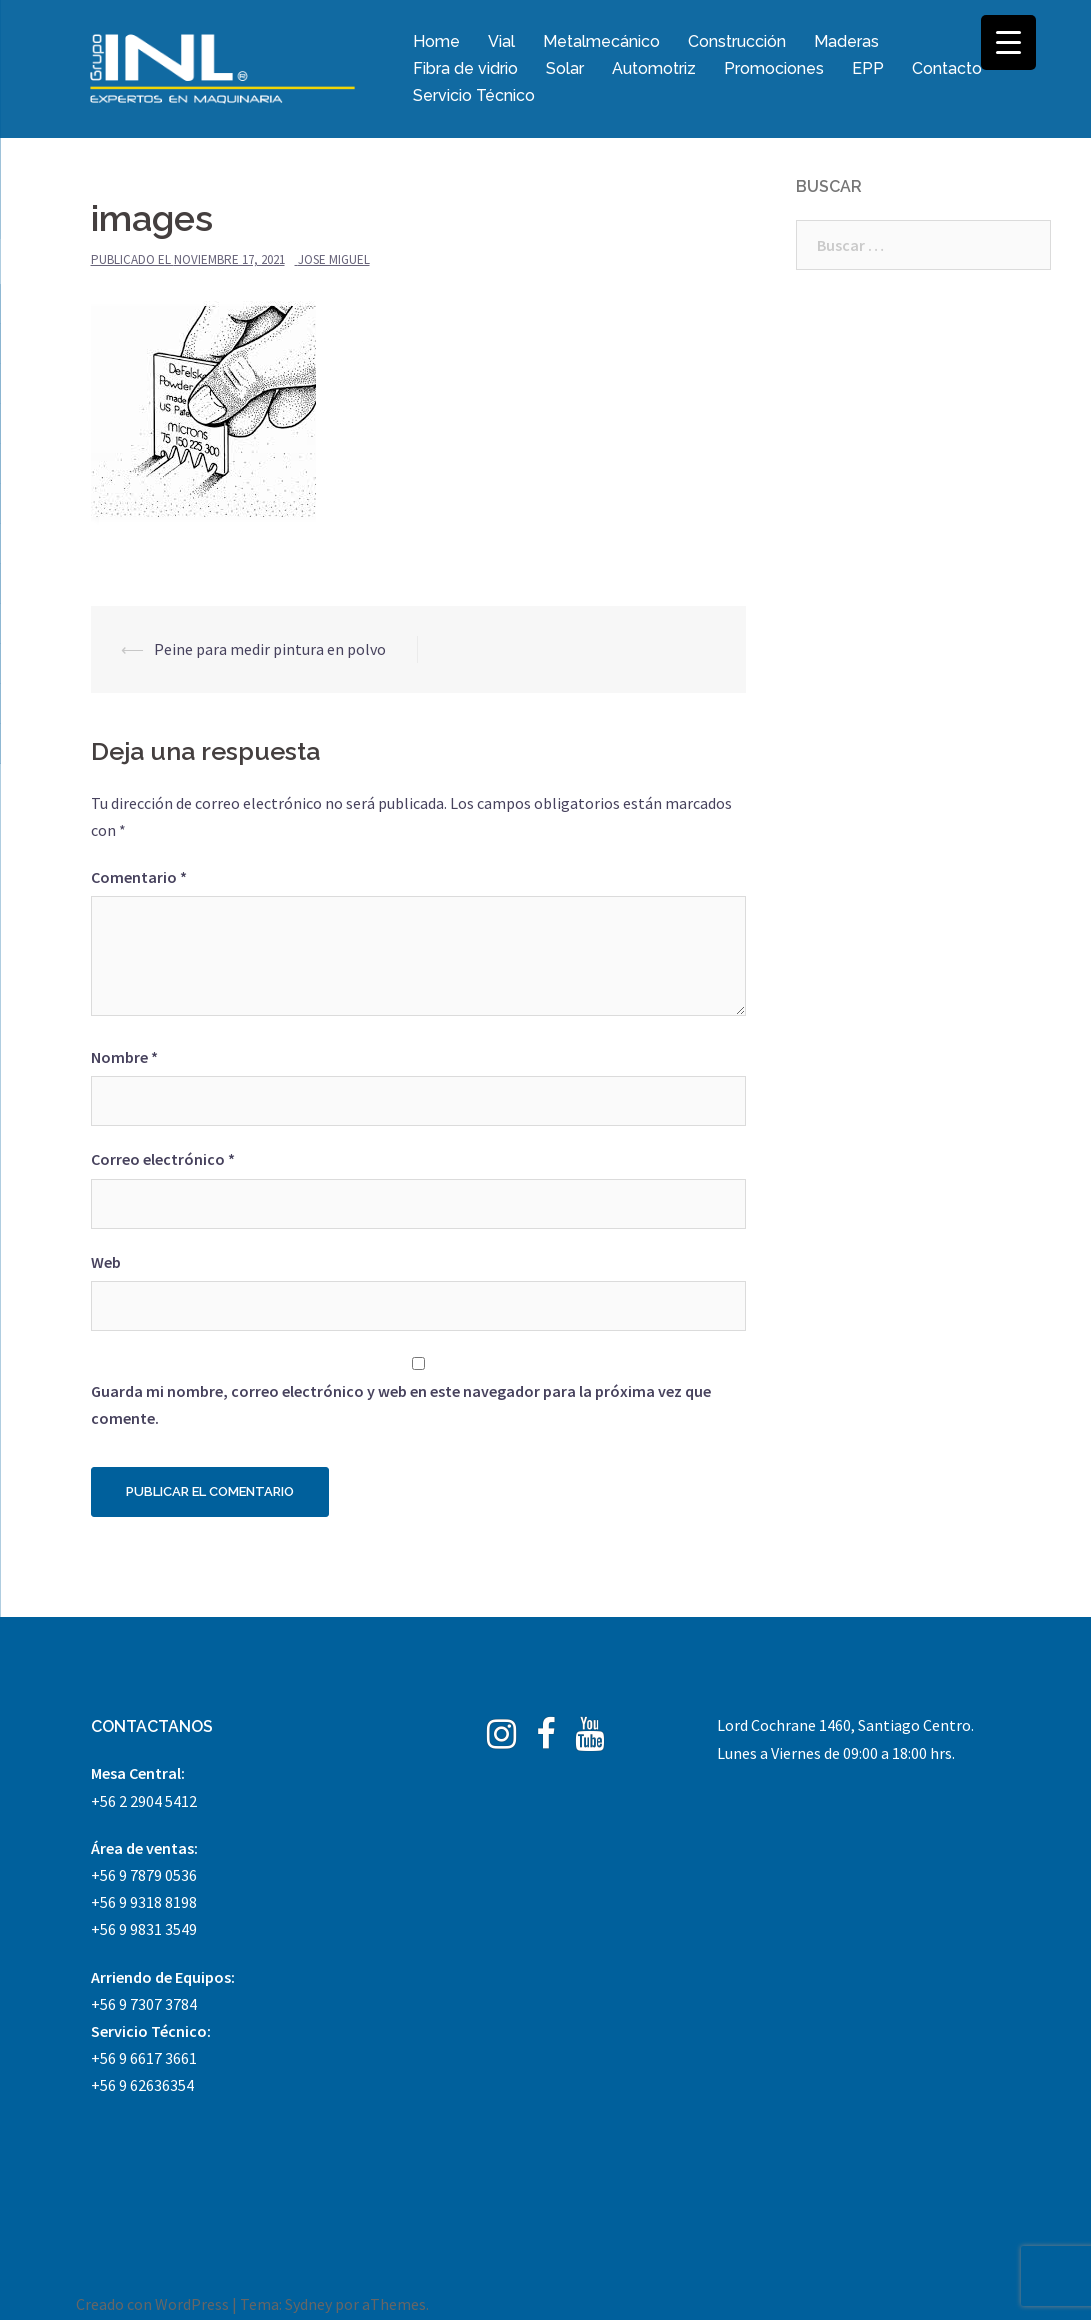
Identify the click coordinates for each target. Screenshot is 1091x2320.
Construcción (737, 41)
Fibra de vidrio (465, 68)
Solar (565, 68)
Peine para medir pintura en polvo (270, 649)
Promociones (774, 68)
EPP (868, 68)
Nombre (124, 1057)
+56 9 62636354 (142, 2085)
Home (436, 41)
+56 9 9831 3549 (144, 1929)
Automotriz (654, 68)
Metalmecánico (601, 41)
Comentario (139, 877)
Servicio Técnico (474, 95)
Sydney (308, 2304)
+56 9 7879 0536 (144, 1875)
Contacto (947, 68)
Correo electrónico (163, 1159)
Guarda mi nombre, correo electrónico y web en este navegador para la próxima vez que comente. (401, 1404)
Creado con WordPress (152, 2304)
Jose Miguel (334, 259)
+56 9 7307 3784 (144, 2004)
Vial (501, 41)
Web (106, 1262)
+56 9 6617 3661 (144, 2058)
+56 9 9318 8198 (144, 1902)
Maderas (846, 41)
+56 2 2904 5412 (144, 1801)
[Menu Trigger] (1008, 42)
